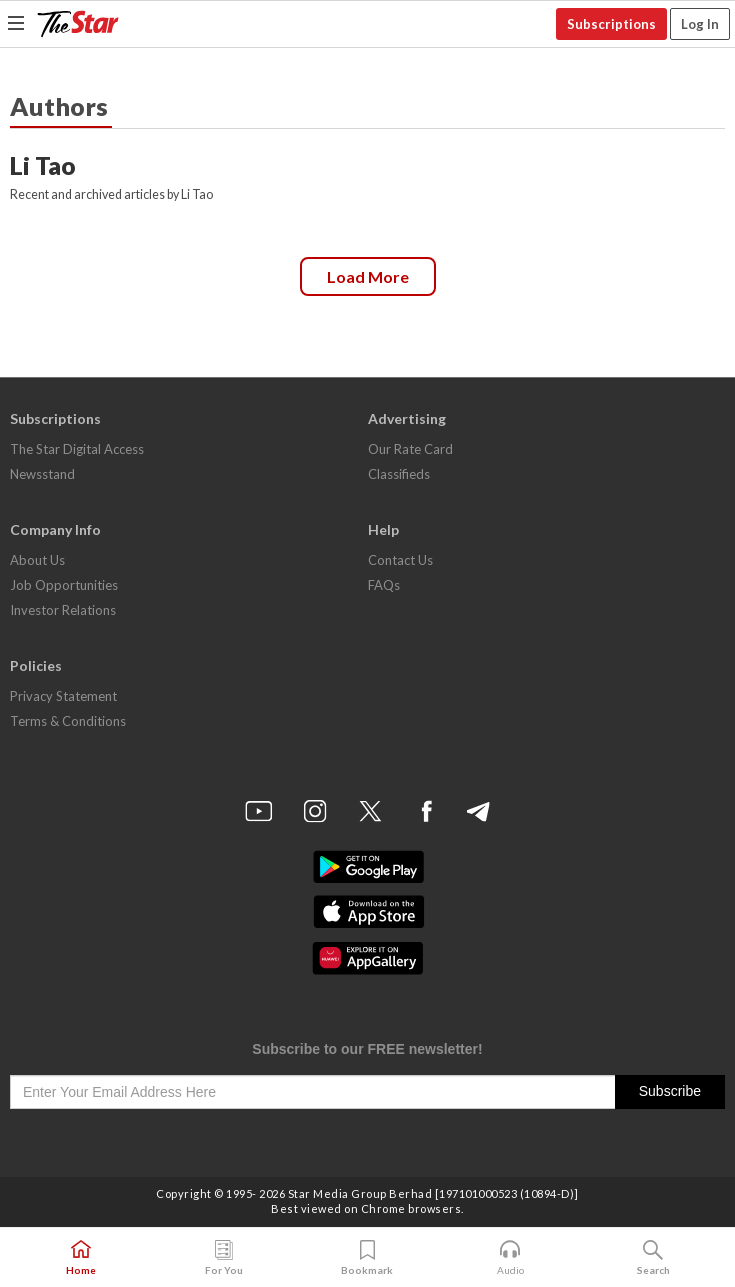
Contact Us (400, 560)
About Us (37, 560)
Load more (368, 276)
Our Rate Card (410, 449)
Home (81, 1258)
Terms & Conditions (68, 721)
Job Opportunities (64, 585)
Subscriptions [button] (611, 24)
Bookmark (367, 1258)
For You (224, 1258)
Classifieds (399, 474)
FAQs (384, 585)
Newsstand (42, 474)
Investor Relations (63, 610)
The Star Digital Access (77, 449)
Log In (700, 24)
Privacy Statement (63, 696)
